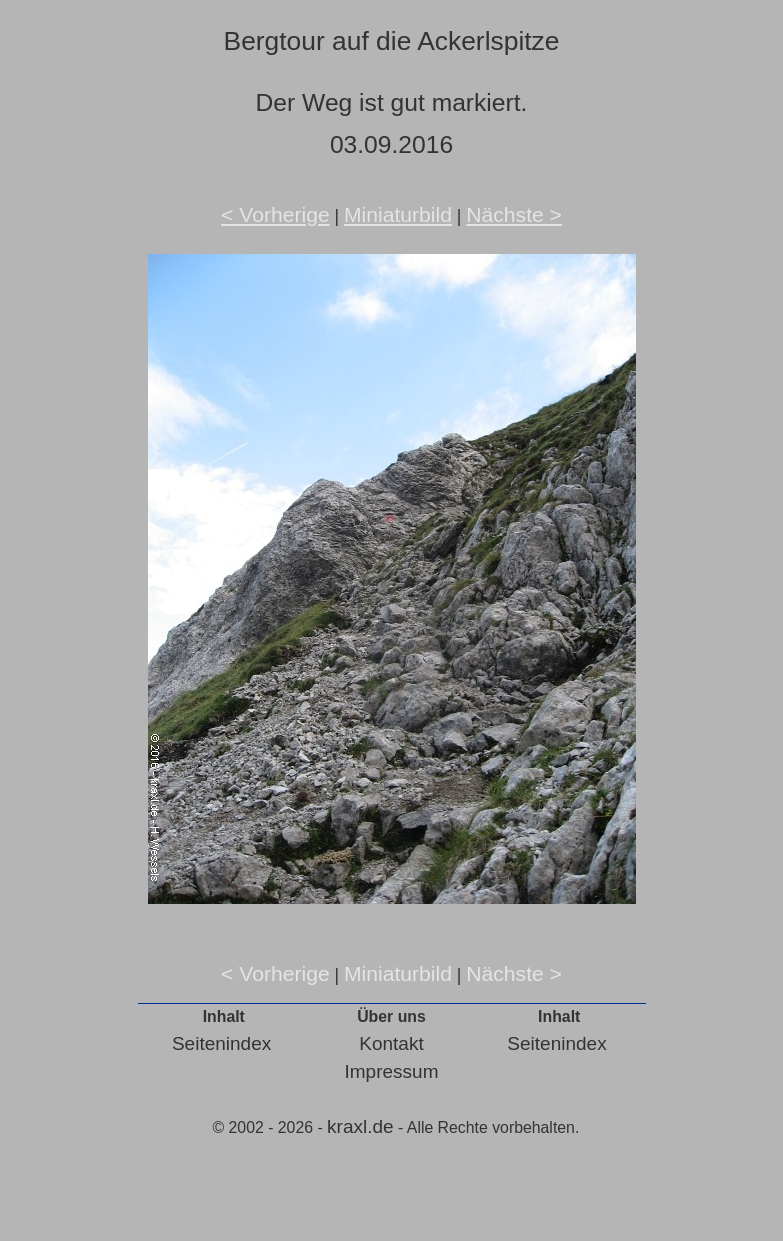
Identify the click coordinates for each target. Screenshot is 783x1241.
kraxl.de (360, 1126)
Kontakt (391, 1043)
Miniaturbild (398, 214)
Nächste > (514, 214)
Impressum (392, 1071)
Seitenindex (221, 1043)
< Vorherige (275, 214)
